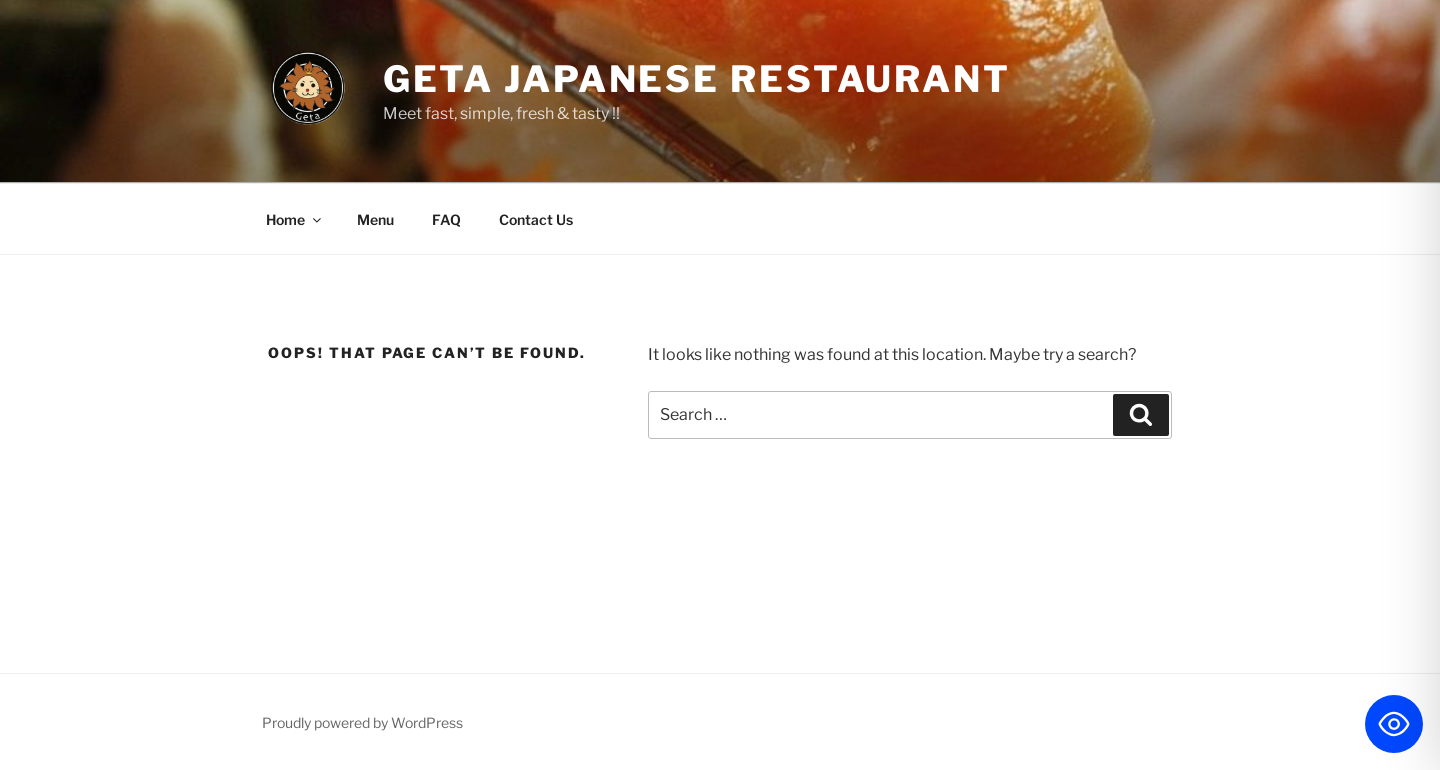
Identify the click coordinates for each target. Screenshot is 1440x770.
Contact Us (536, 219)
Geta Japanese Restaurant (697, 79)
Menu (375, 219)
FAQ (446, 219)
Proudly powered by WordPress (362, 722)
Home (295, 219)
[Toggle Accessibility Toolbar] (1394, 724)
